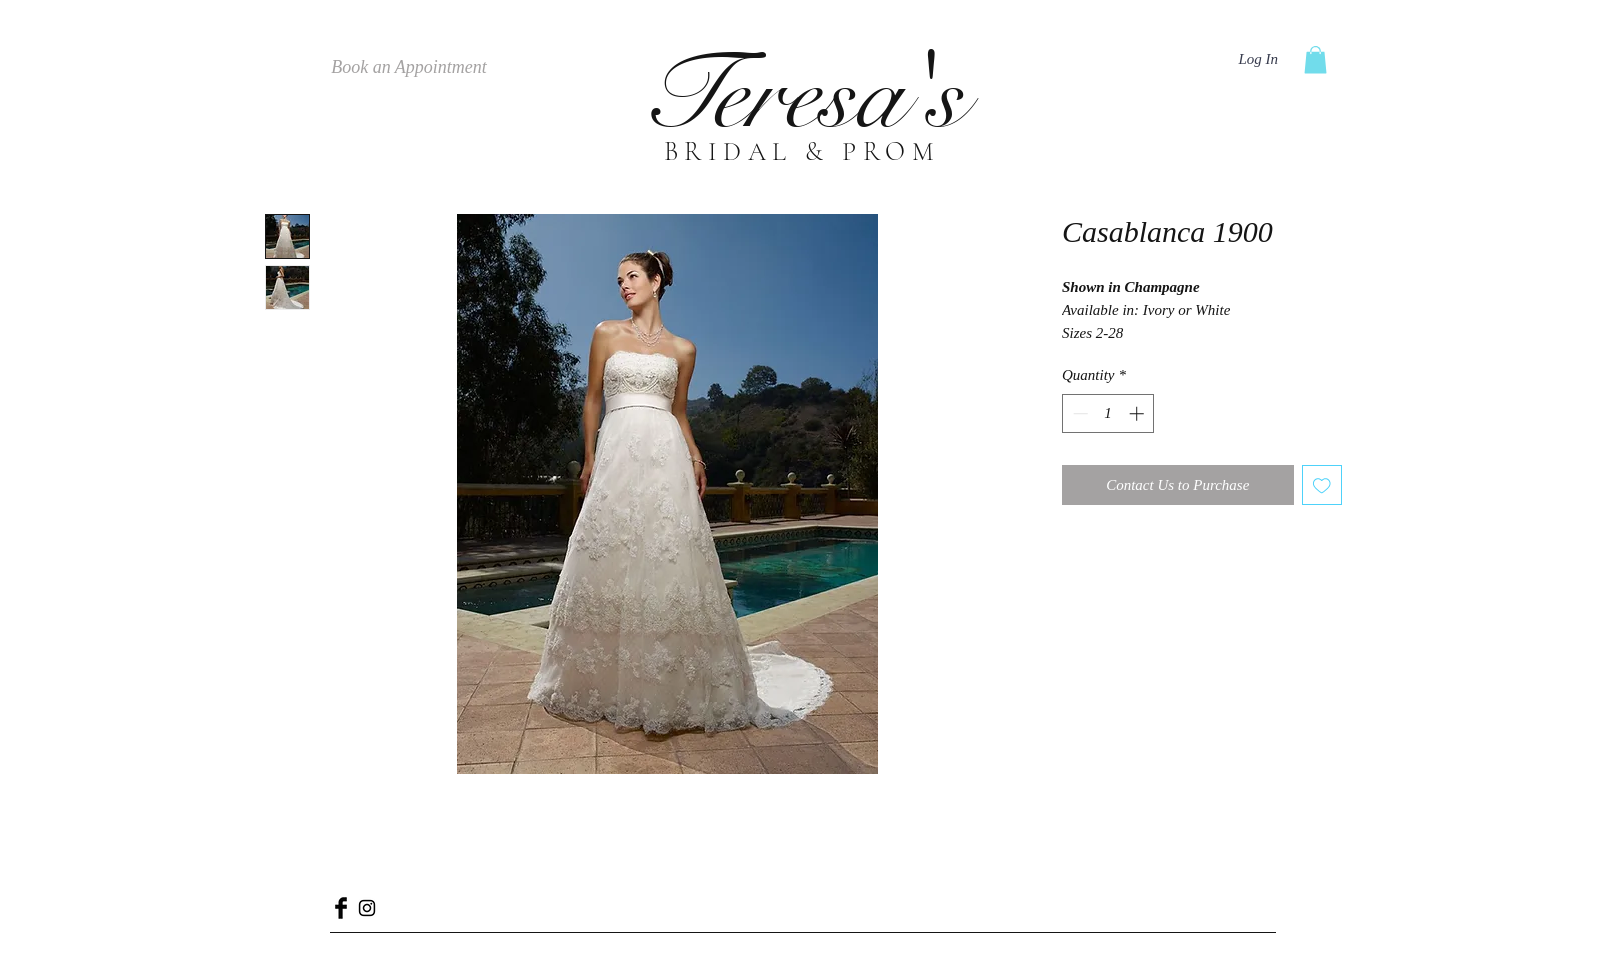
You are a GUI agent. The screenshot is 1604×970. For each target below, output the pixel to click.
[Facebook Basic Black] (341, 908)
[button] (1315, 59)
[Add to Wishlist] (1322, 485)
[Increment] (1138, 413)
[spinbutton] (1108, 413)
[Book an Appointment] (409, 68)
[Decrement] (1078, 413)
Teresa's (802, 95)
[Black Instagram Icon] (367, 908)
